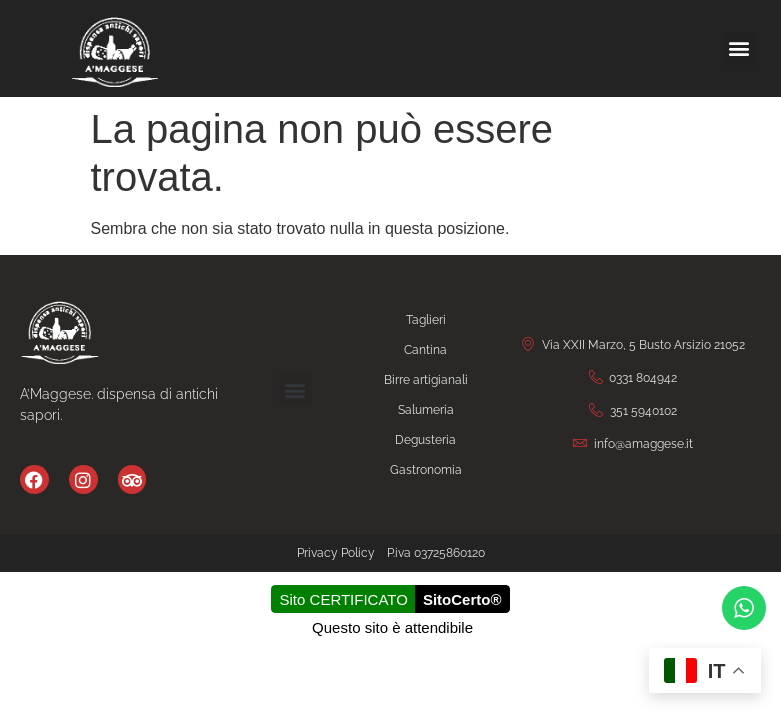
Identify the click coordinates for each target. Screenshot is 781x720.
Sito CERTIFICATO (344, 599)
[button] (739, 48)
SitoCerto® (462, 599)
